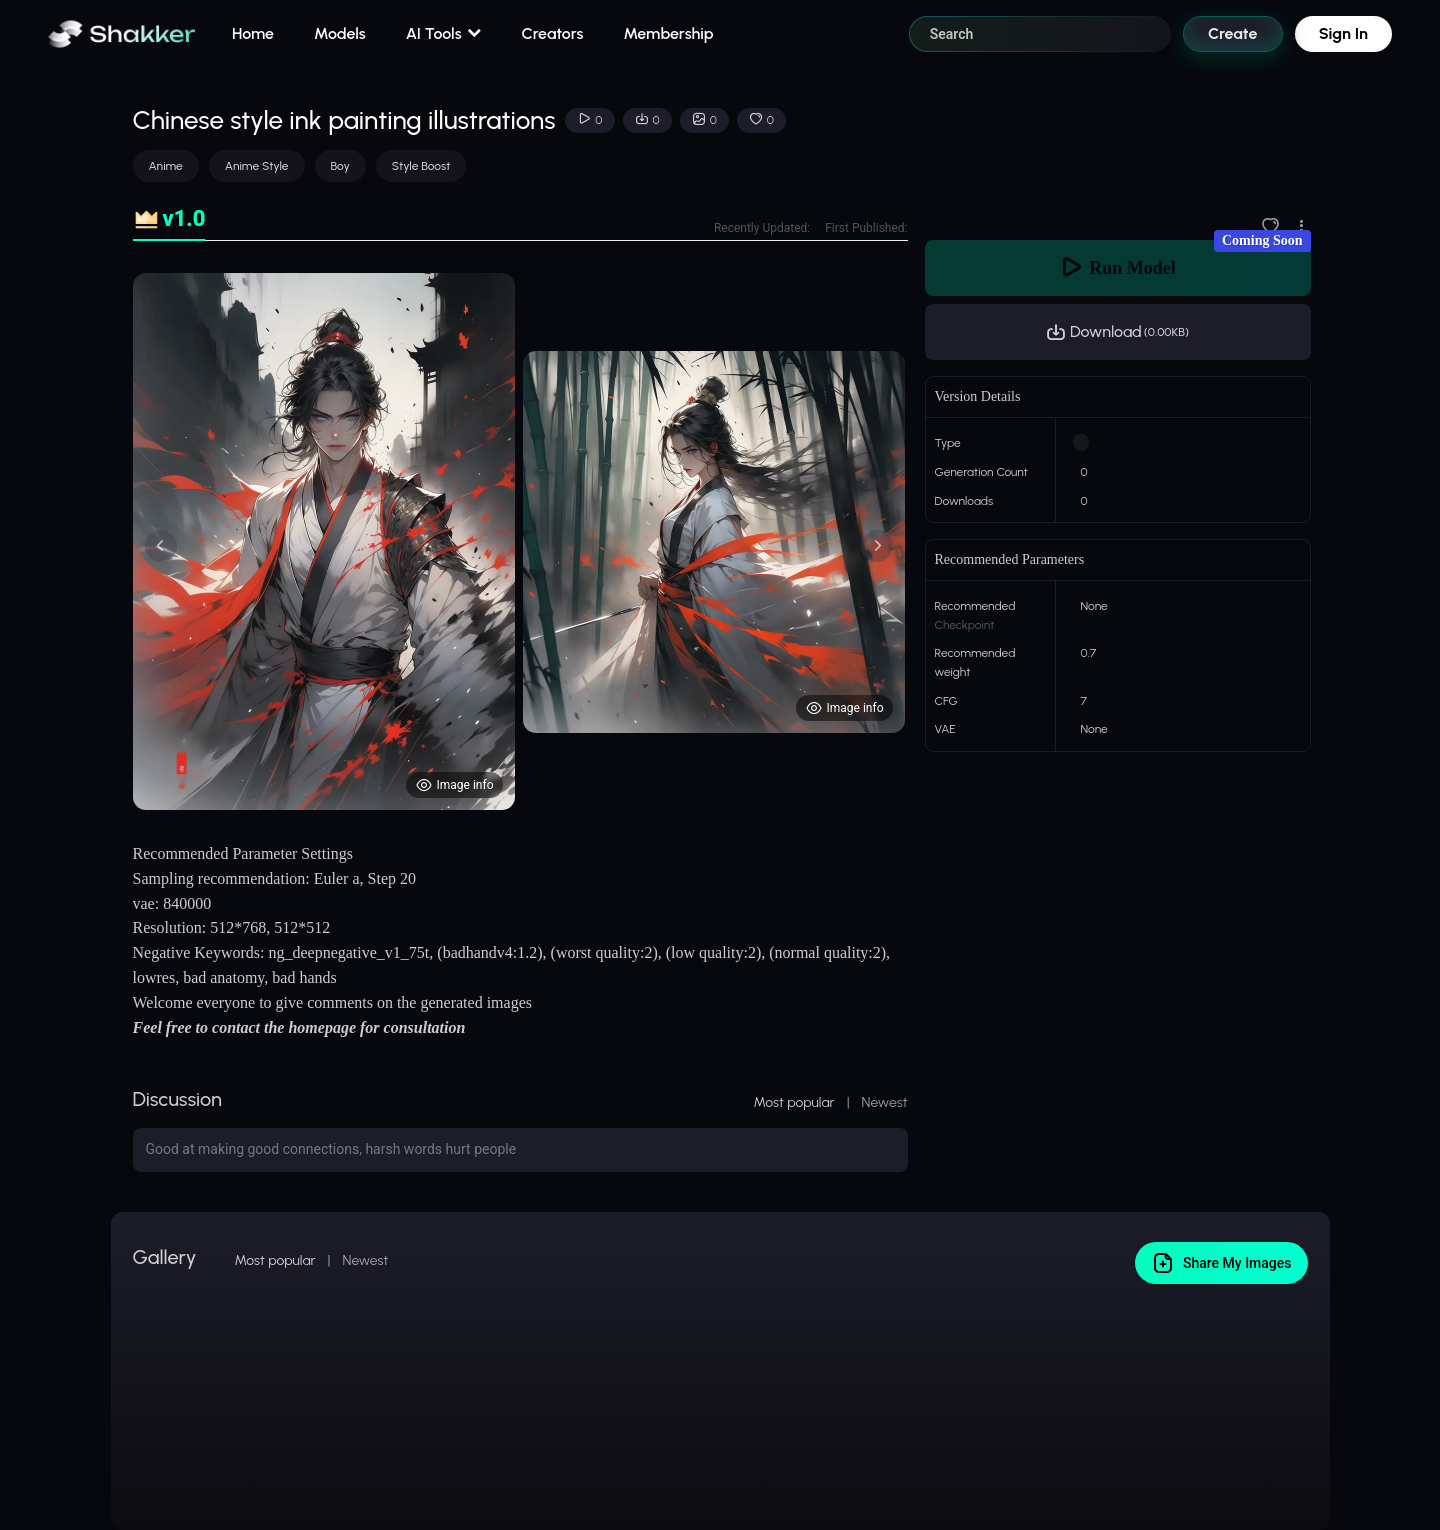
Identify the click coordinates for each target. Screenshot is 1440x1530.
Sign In (1343, 33)
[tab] (169, 219)
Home (253, 33)
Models (340, 33)
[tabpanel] (520, 541)
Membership (668, 33)
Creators (553, 33)
